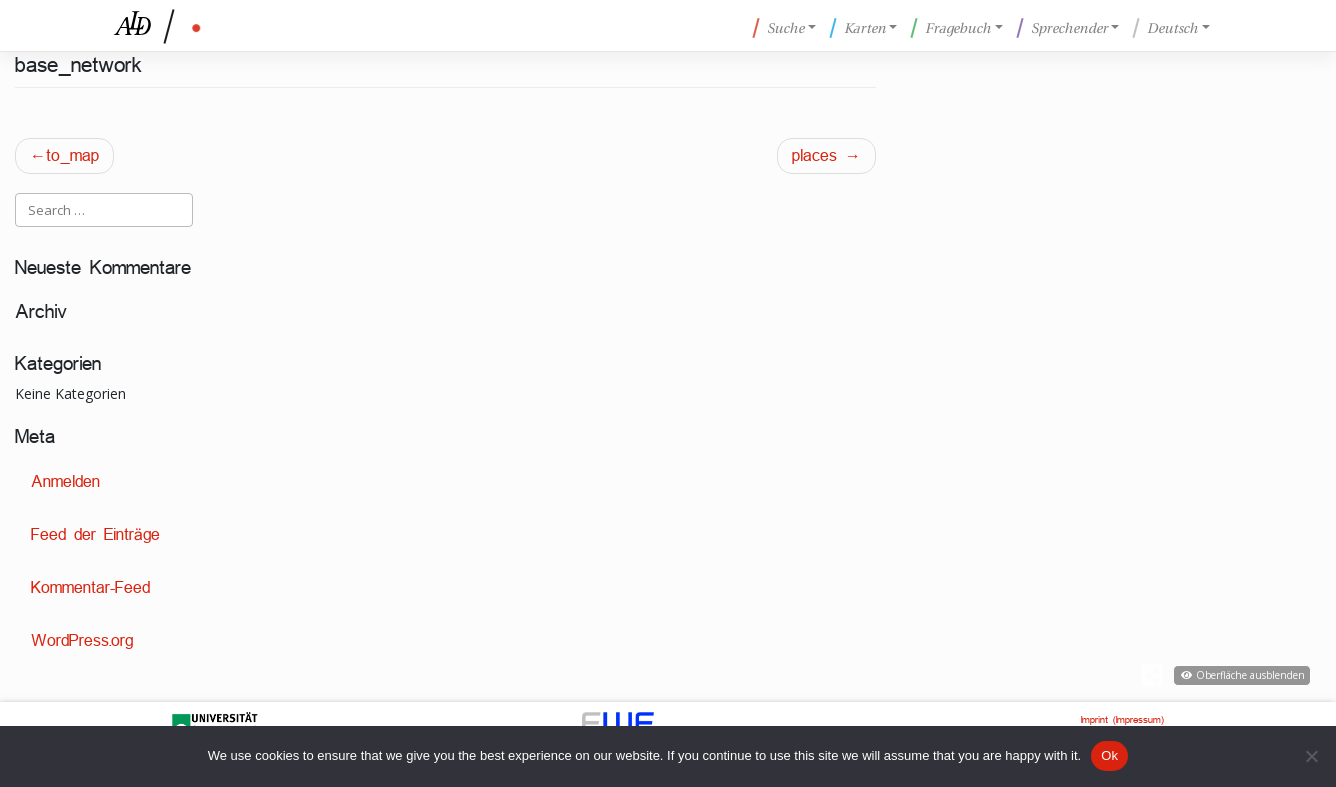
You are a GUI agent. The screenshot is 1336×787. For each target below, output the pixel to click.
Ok (1109, 755)
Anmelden (65, 481)
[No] (1311, 756)
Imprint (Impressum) (1122, 719)
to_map (72, 155)
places (814, 155)
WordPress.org (82, 640)
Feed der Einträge (95, 534)
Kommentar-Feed (90, 587)
